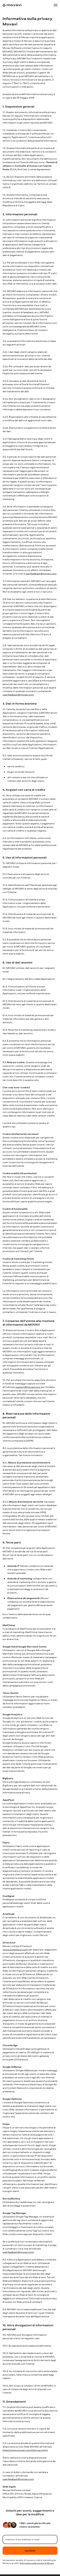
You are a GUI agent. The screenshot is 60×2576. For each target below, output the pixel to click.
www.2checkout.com (15, 1949)
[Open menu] (55, 5)
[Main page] (12, 5)
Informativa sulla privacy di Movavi (37, 2563)
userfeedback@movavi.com (40, 573)
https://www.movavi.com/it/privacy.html (25, 2450)
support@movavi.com (28, 1387)
